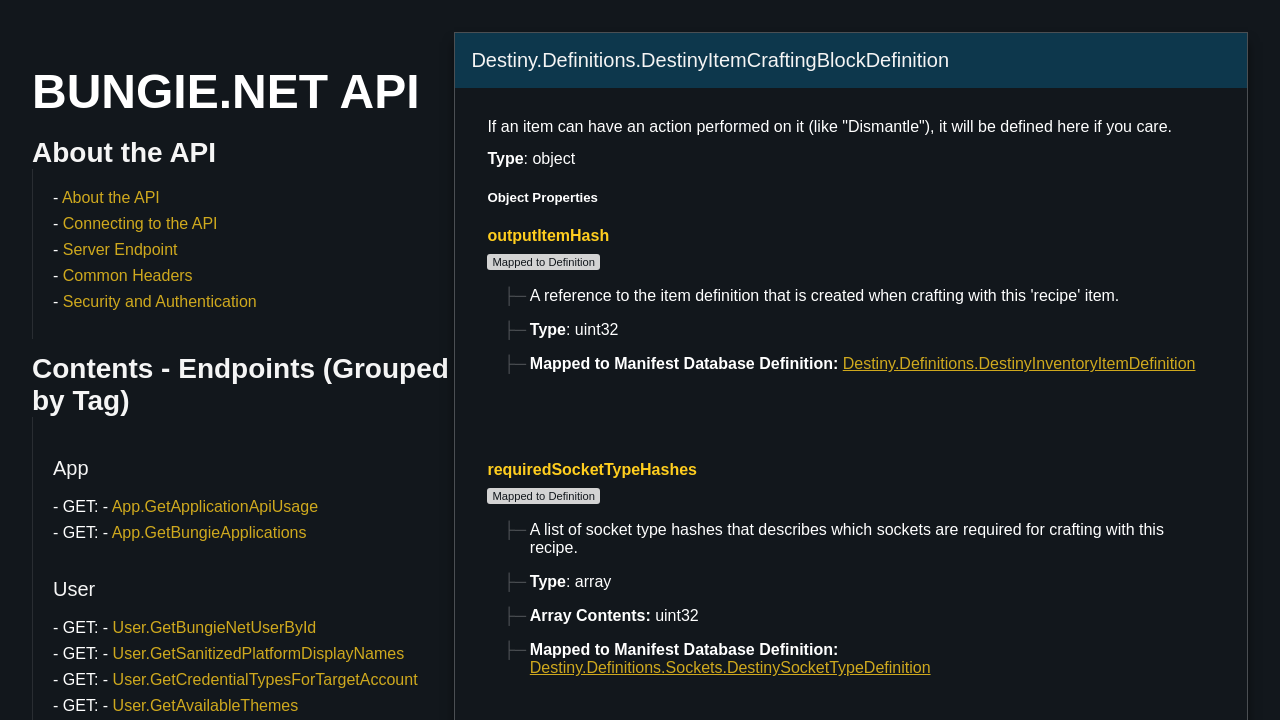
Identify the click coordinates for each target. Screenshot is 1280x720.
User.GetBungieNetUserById (215, 627)
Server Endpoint (120, 249)
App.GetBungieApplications (209, 532)
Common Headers (128, 275)
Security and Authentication (160, 301)
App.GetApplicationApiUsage (215, 506)
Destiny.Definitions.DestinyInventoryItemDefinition (1019, 363)
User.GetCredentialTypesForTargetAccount (265, 679)
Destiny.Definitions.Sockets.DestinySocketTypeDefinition (730, 667)
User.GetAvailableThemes (206, 705)
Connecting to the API (140, 223)
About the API (111, 197)
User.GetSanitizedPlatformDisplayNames (259, 653)
